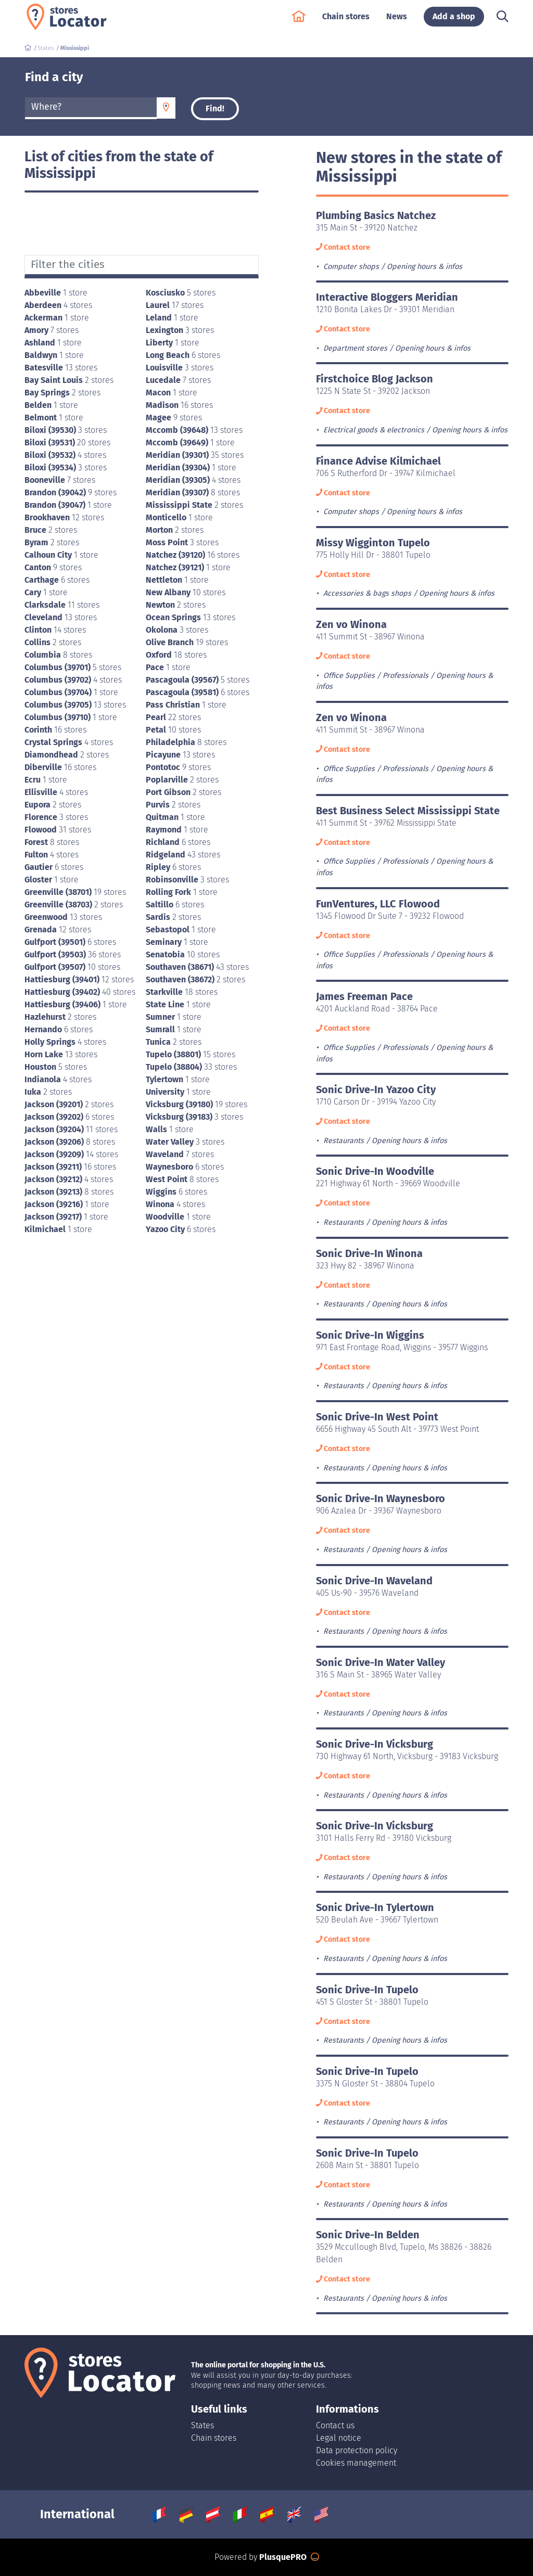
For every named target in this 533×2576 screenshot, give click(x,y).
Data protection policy (356, 2450)
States (202, 2425)
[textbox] (90, 107)
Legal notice (338, 2438)
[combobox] (91, 108)
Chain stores (346, 22)
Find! (215, 108)
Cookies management (356, 2463)
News (396, 22)
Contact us (335, 2425)
